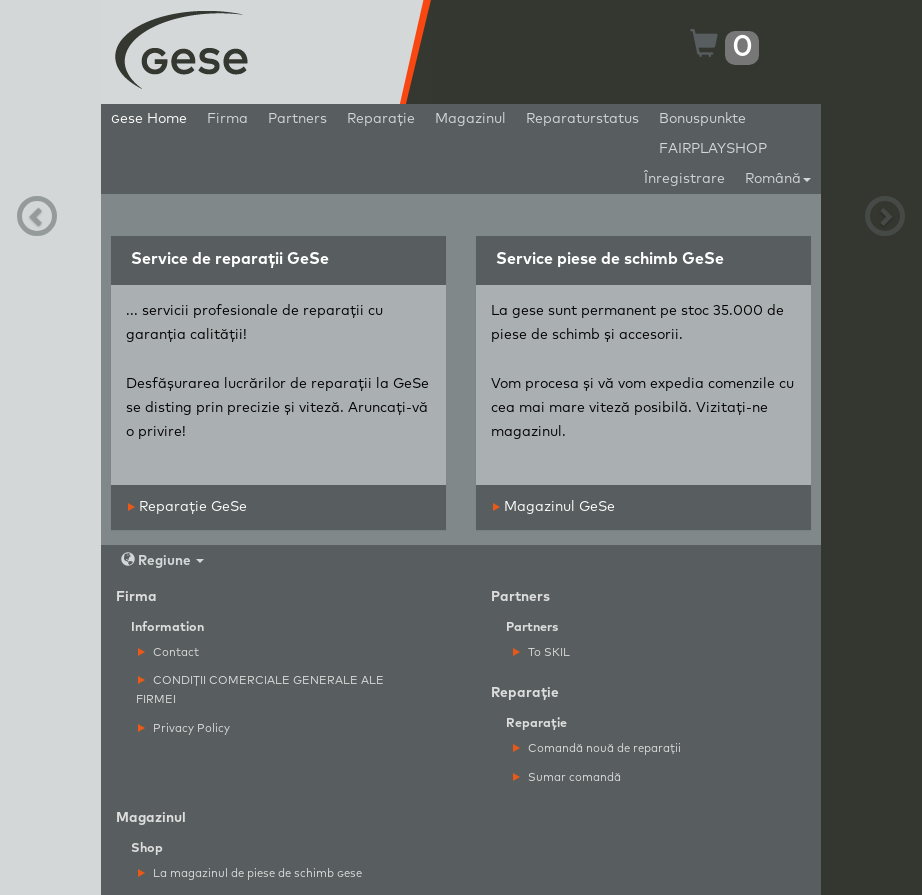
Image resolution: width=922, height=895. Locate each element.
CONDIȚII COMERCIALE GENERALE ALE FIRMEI (260, 690)
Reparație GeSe (187, 507)
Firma (227, 119)
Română (778, 179)
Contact (168, 652)
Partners (297, 119)
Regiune (162, 560)
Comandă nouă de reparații (597, 748)
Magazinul (470, 119)
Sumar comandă (567, 777)
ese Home (149, 119)
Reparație (381, 119)
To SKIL (541, 652)
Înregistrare (684, 179)
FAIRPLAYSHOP (713, 149)
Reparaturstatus (582, 119)
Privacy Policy (184, 728)
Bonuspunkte (702, 119)
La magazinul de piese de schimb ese (250, 873)
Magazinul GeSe (554, 507)
